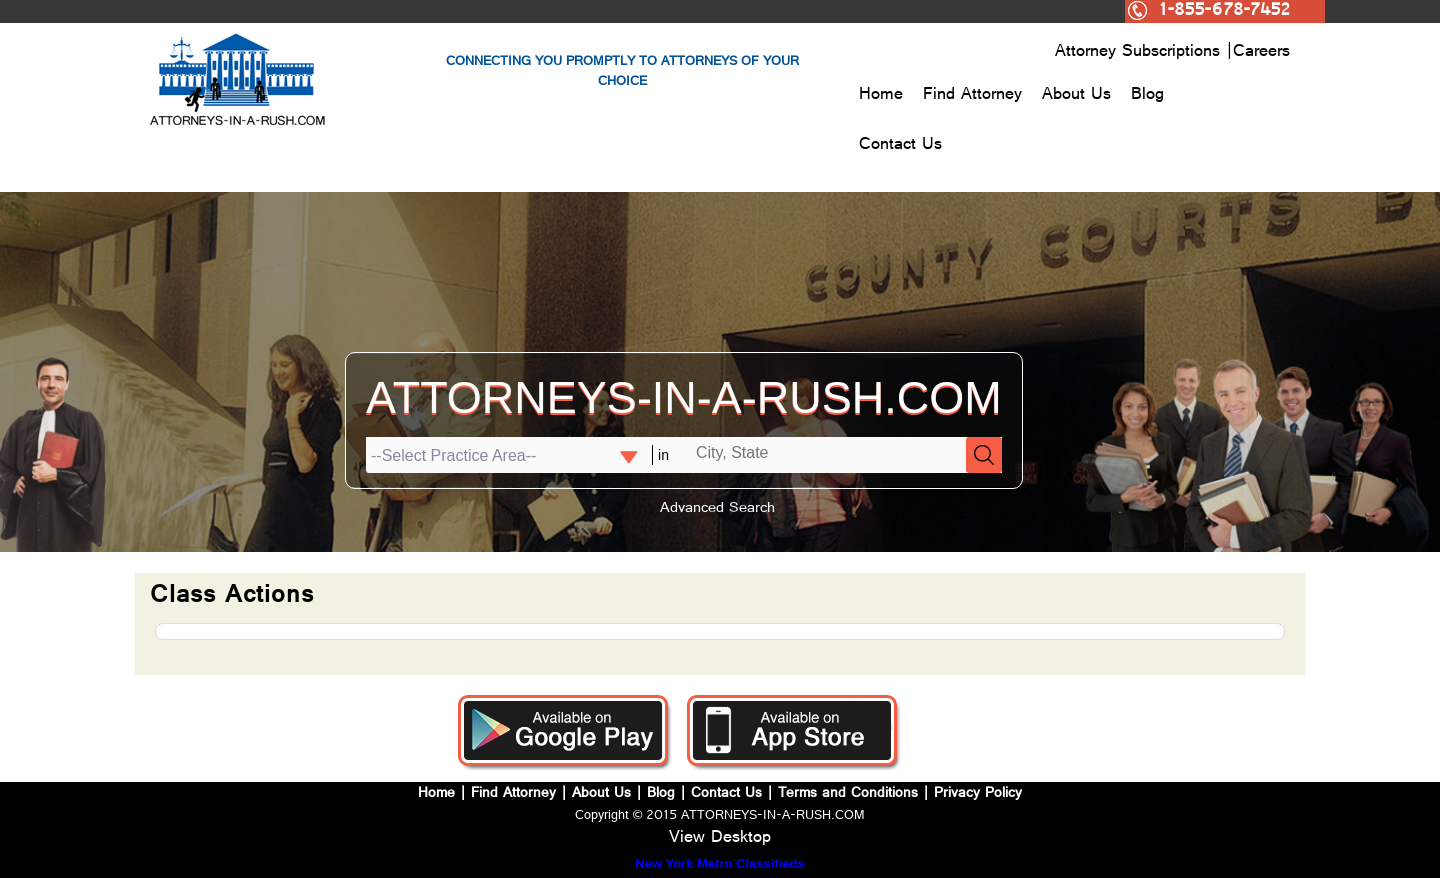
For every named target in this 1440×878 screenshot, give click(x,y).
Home (881, 96)
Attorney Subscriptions (1140, 53)
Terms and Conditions (848, 794)
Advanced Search (717, 509)
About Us (1076, 96)
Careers (1261, 53)
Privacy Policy (978, 794)
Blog (1147, 96)
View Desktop (720, 839)
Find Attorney (972, 96)
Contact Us (900, 146)
